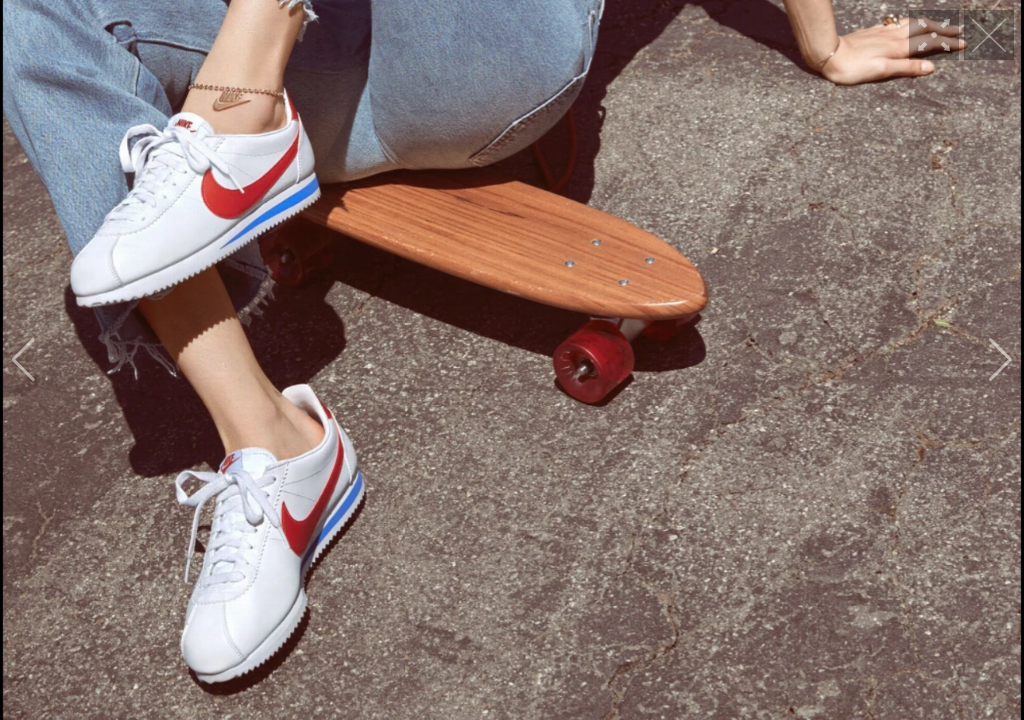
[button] (23, 360)
